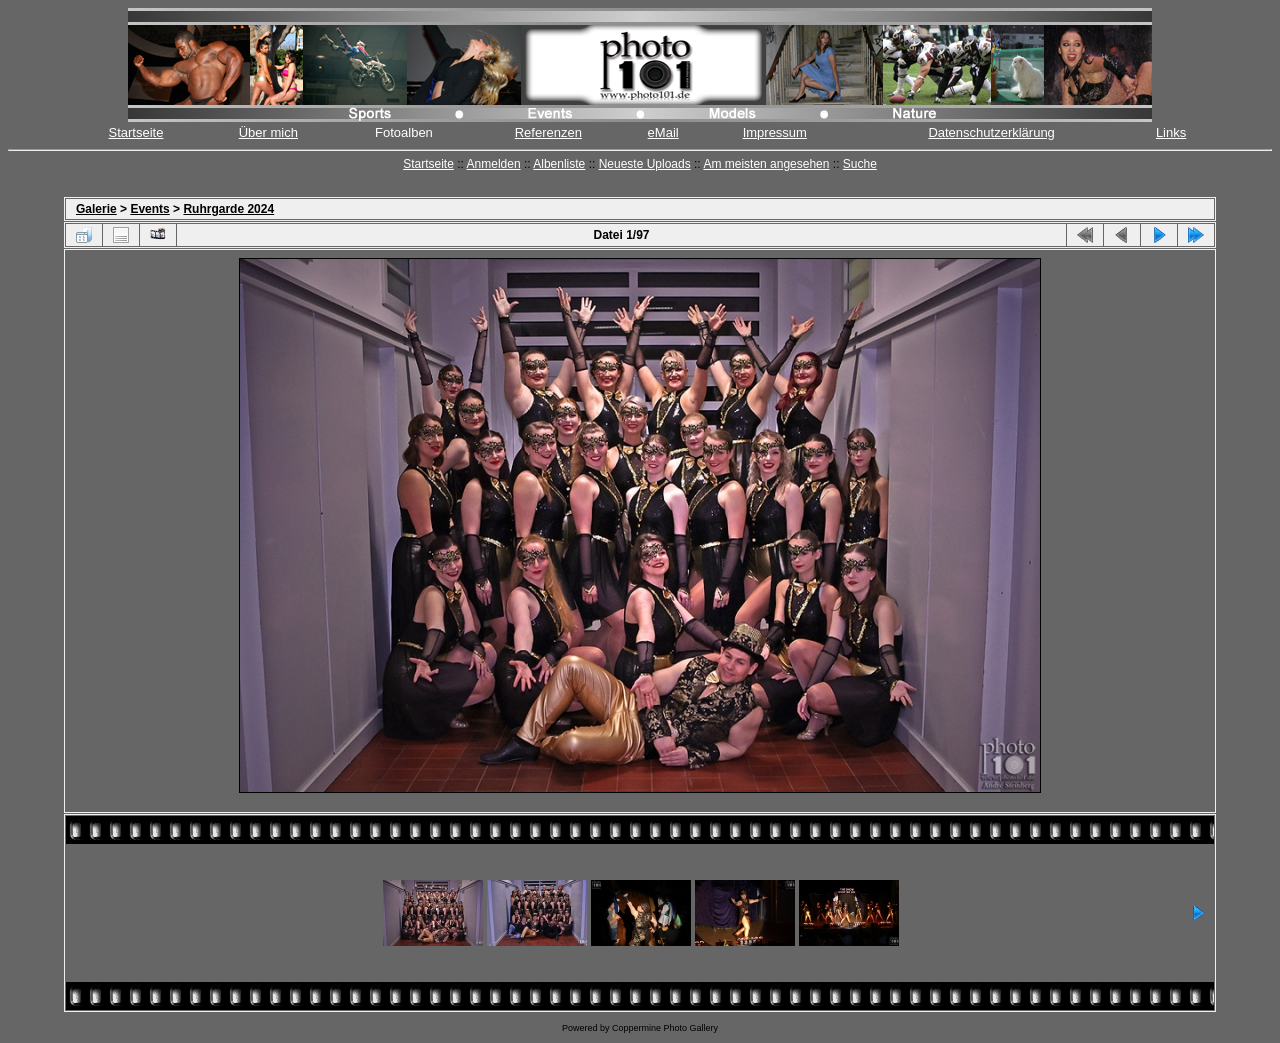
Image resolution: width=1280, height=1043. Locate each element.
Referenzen (548, 132)
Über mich (268, 132)
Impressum (775, 132)
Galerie (96, 209)
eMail (663, 132)
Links (1171, 132)
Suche (860, 164)
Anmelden (494, 164)
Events (149, 209)
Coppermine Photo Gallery (665, 1028)
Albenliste (559, 164)
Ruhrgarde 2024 (228, 209)
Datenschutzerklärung (991, 132)
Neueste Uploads (645, 164)
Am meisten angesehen (766, 164)
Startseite (136, 132)
